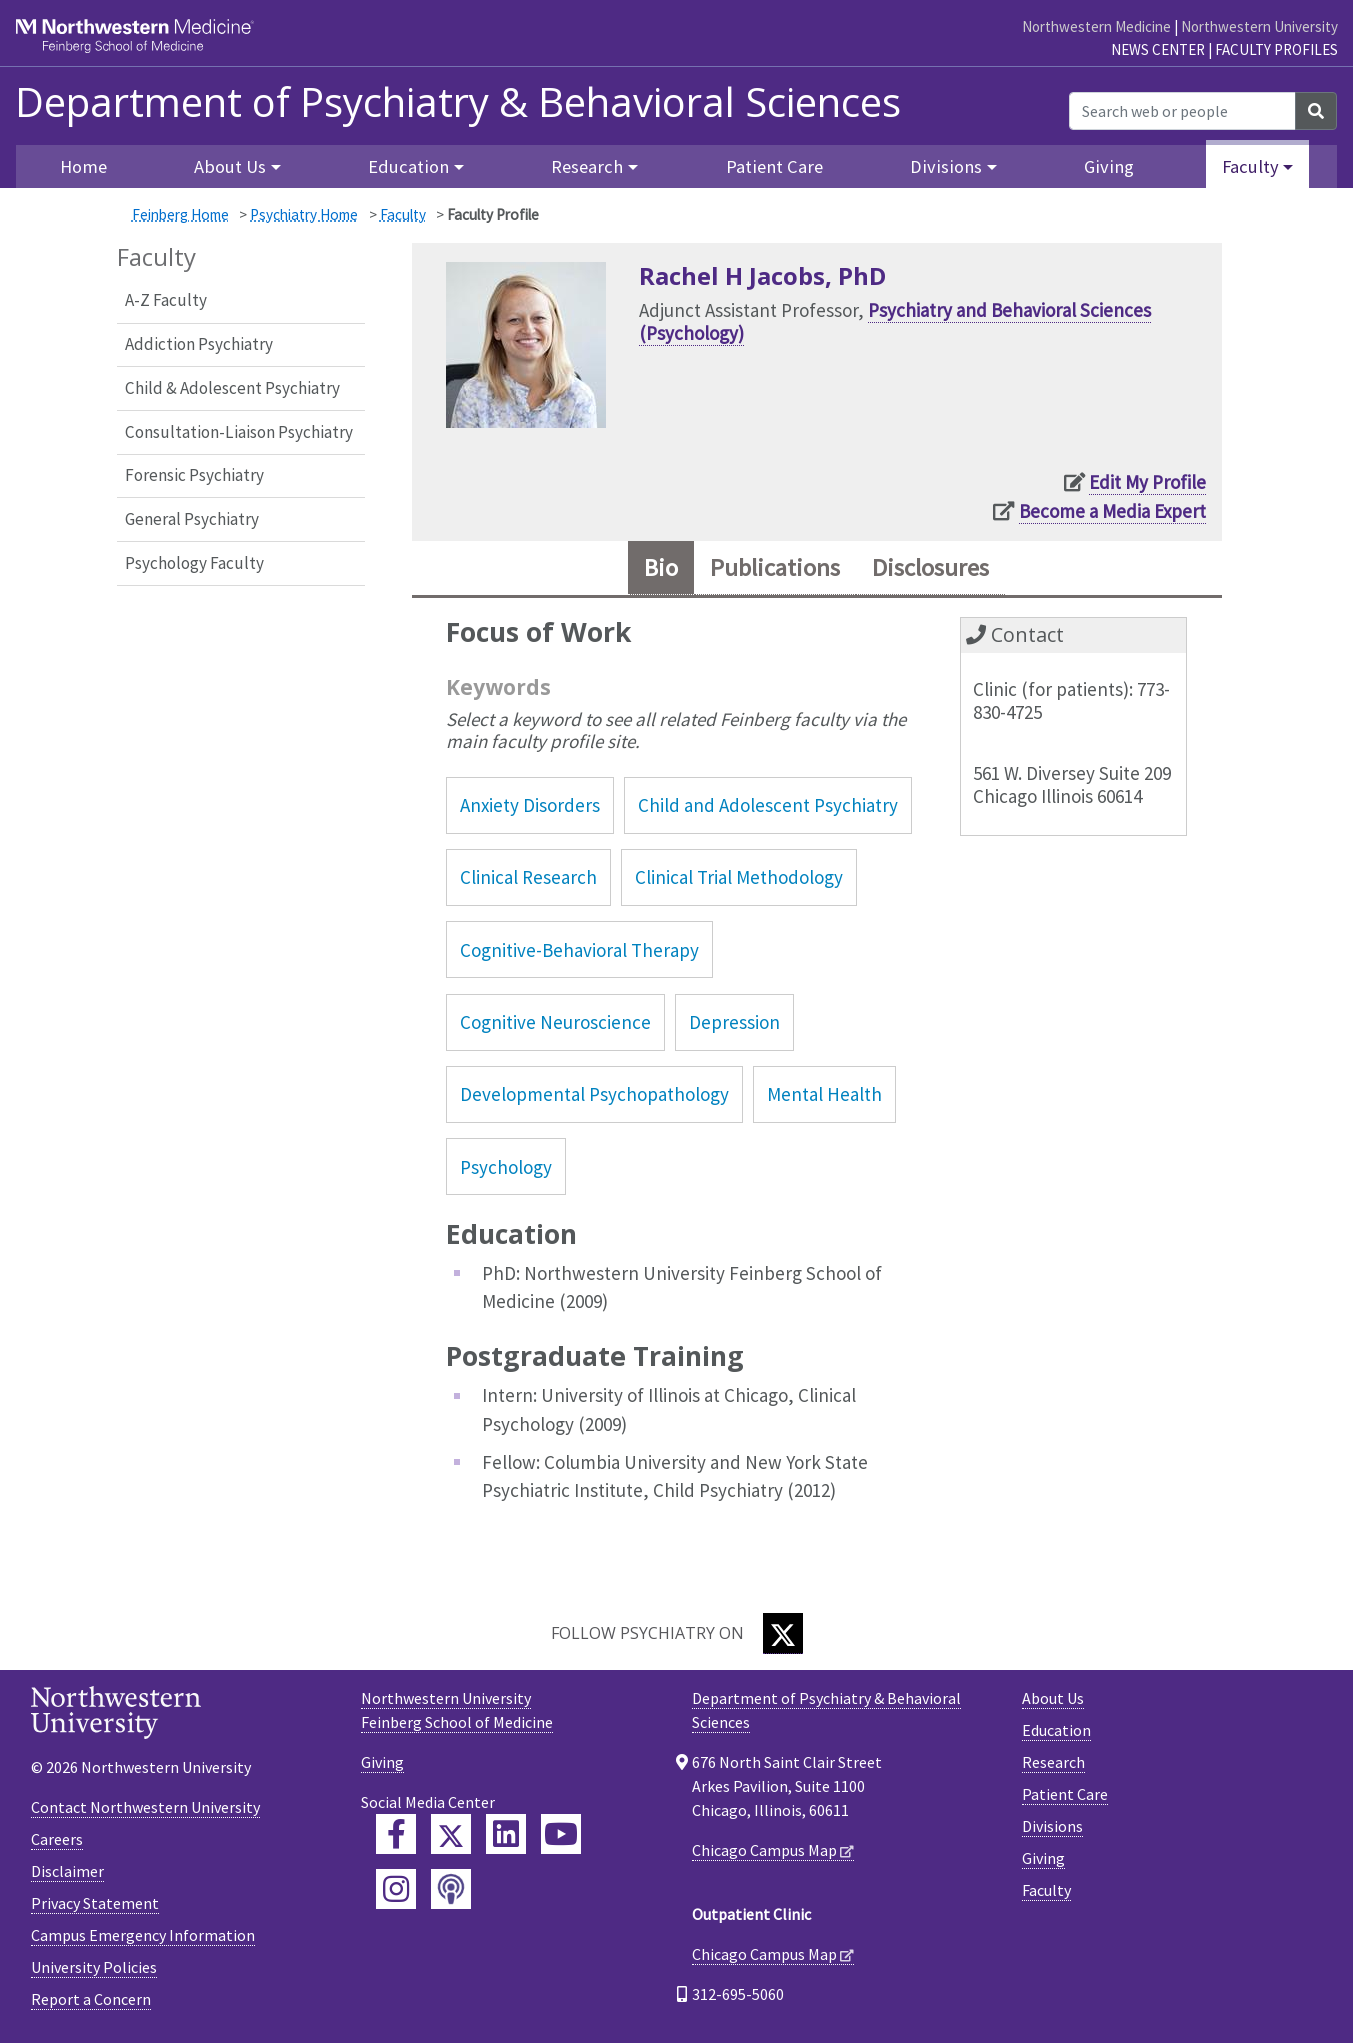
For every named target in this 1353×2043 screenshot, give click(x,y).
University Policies (94, 1967)
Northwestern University (1259, 26)
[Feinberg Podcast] (451, 1889)
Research (1053, 1762)
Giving (1109, 166)
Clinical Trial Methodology (739, 877)
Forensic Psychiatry (194, 475)
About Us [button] (230, 166)
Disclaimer (67, 1871)
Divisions (1052, 1826)
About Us (1053, 1698)
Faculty (403, 214)
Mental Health (824, 1094)
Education (1056, 1730)
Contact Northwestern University (145, 1807)
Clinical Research (528, 877)
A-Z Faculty (166, 300)
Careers (57, 1839)
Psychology (506, 1167)
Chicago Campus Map (764, 1850)
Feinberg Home (180, 214)
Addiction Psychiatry (199, 344)
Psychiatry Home (304, 214)
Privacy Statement (95, 1903)
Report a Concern (91, 1999)
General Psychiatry (192, 519)
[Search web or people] (1182, 111)
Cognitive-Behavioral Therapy (579, 950)
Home (83, 166)
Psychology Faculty (194, 563)
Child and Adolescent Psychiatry (768, 805)
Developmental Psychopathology (594, 1094)
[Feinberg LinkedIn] (506, 1834)
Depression (734, 1022)
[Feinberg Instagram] (396, 1889)
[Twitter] (783, 1633)
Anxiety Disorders (530, 805)
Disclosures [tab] (930, 567)
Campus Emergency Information (143, 1935)
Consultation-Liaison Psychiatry (239, 432)
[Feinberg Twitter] (451, 1834)
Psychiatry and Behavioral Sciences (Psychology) (895, 321)
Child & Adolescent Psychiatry (232, 388)
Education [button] (408, 166)
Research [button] (587, 166)
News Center (1158, 49)
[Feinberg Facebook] (396, 1834)
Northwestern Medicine (1096, 26)
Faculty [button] (1250, 166)
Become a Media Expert (1112, 511)
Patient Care (774, 166)
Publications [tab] (775, 567)
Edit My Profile (1147, 482)
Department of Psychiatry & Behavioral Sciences (458, 102)
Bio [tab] (661, 567)
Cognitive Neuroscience (555, 1022)
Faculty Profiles (1276, 49)
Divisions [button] (946, 166)
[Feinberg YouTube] (561, 1834)
